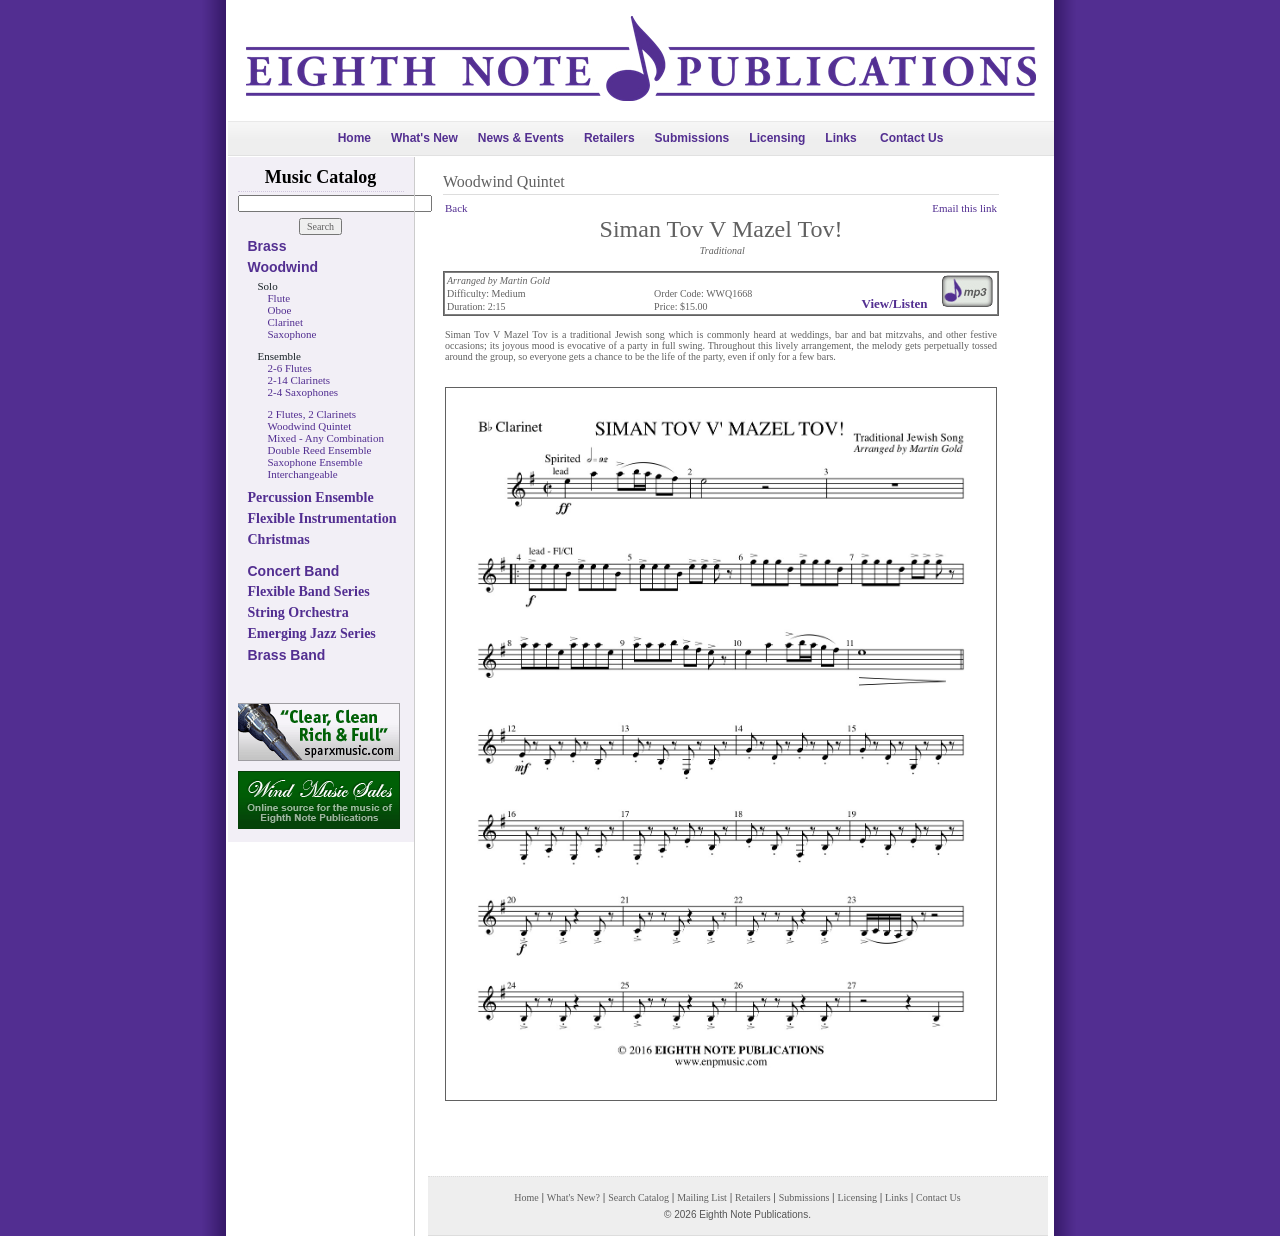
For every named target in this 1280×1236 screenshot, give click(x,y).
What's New (424, 138)
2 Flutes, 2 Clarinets (312, 414)
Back (456, 208)
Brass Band (287, 655)
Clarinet (285, 322)
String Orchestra (298, 612)
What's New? (573, 1197)
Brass (267, 246)
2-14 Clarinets (299, 380)
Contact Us (911, 138)
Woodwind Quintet (310, 426)
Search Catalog (638, 1197)
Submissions (692, 138)
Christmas (279, 539)
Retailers (609, 138)
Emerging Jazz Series (312, 633)
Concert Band (294, 571)
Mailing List (702, 1197)
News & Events (521, 138)
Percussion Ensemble (311, 497)
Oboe (280, 310)
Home (354, 138)
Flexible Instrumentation (322, 518)
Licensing (777, 138)
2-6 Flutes (290, 368)
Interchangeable (303, 474)
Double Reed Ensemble (320, 450)
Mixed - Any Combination (326, 438)
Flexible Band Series (309, 591)
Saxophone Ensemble (315, 462)
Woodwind (283, 267)
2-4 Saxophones (303, 392)
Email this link (964, 208)
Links (840, 138)
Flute (279, 298)
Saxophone (292, 334)
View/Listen (895, 303)
